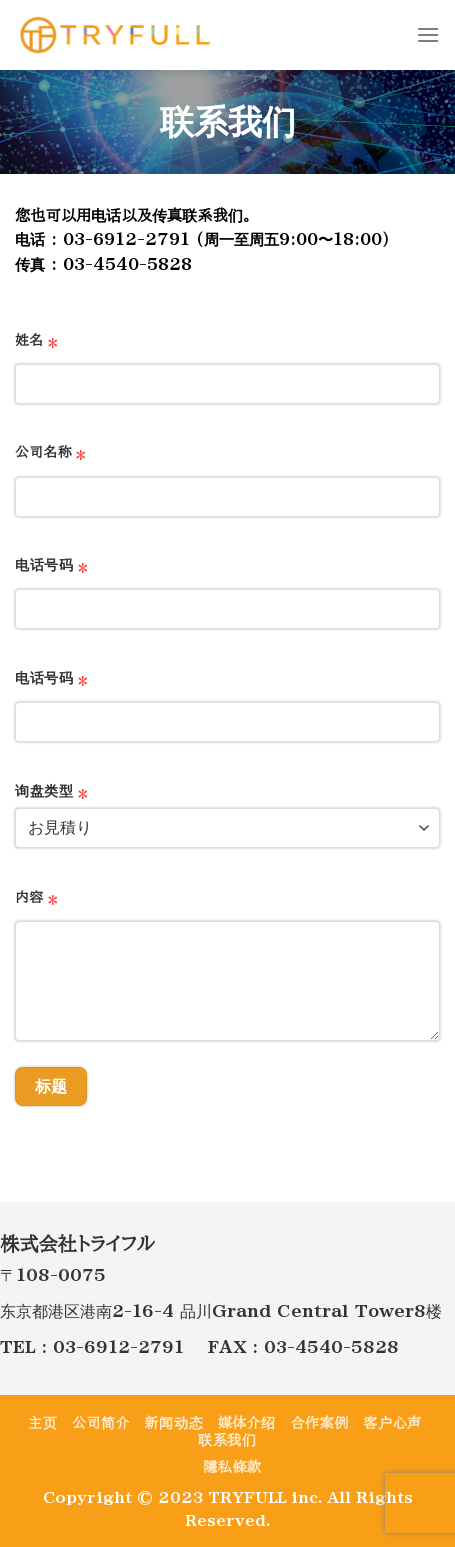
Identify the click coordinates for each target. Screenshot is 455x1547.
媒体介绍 (247, 1423)
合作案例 (320, 1423)
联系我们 (227, 1440)
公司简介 (101, 1423)
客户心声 (392, 1423)
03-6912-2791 (118, 1347)
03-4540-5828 (331, 1347)
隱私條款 (232, 1467)
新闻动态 (174, 1423)
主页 (42, 1423)
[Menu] (428, 34)
